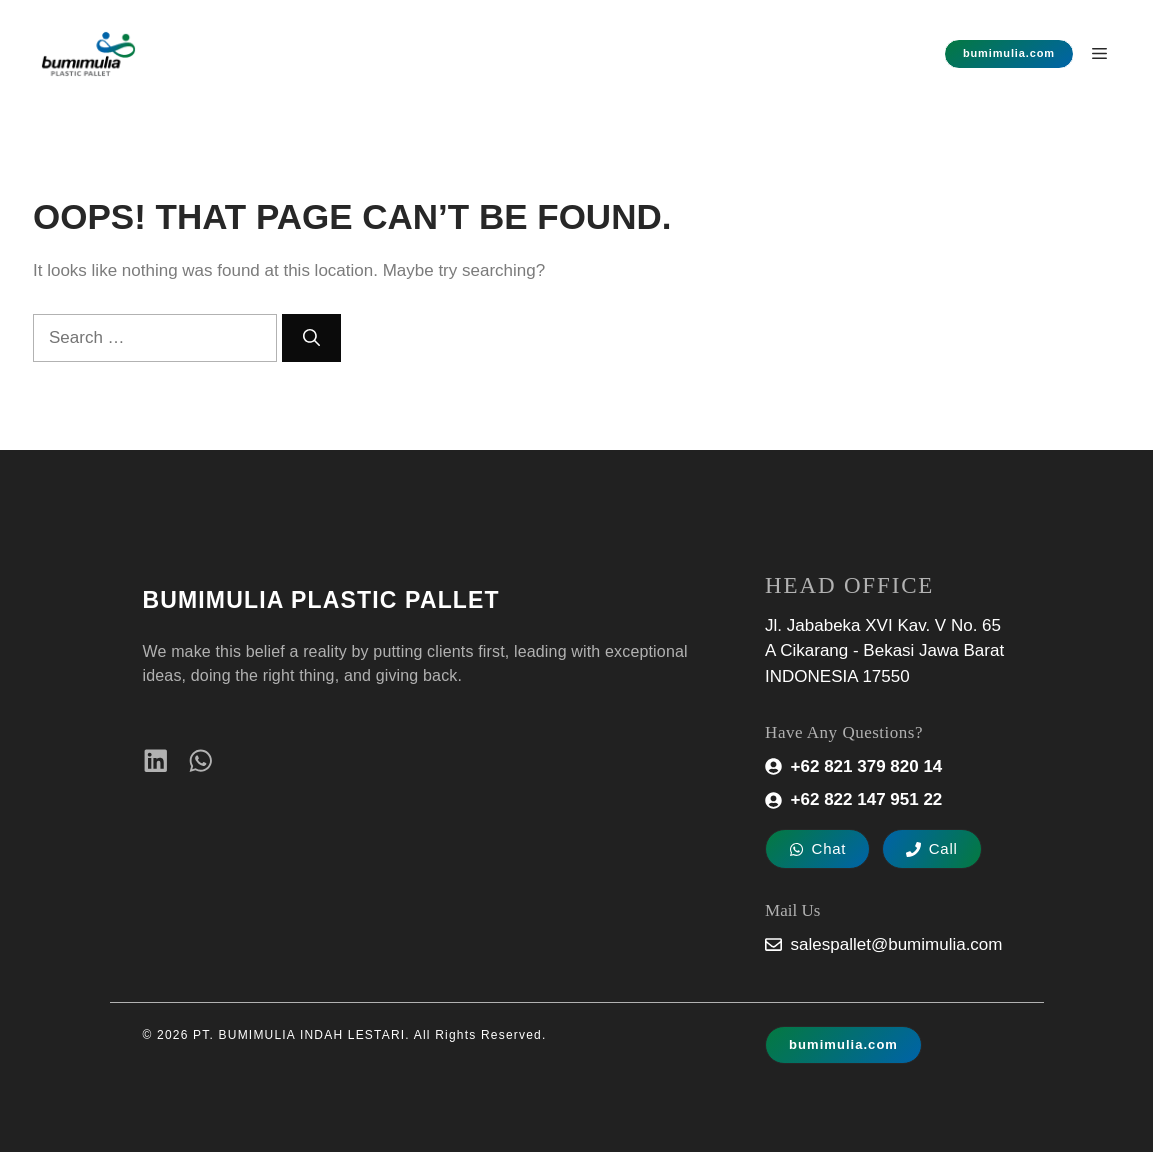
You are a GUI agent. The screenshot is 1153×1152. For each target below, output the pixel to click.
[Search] (311, 338)
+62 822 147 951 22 (867, 799)
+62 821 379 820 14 (867, 766)
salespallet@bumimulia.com (897, 944)
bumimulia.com (1009, 53)
